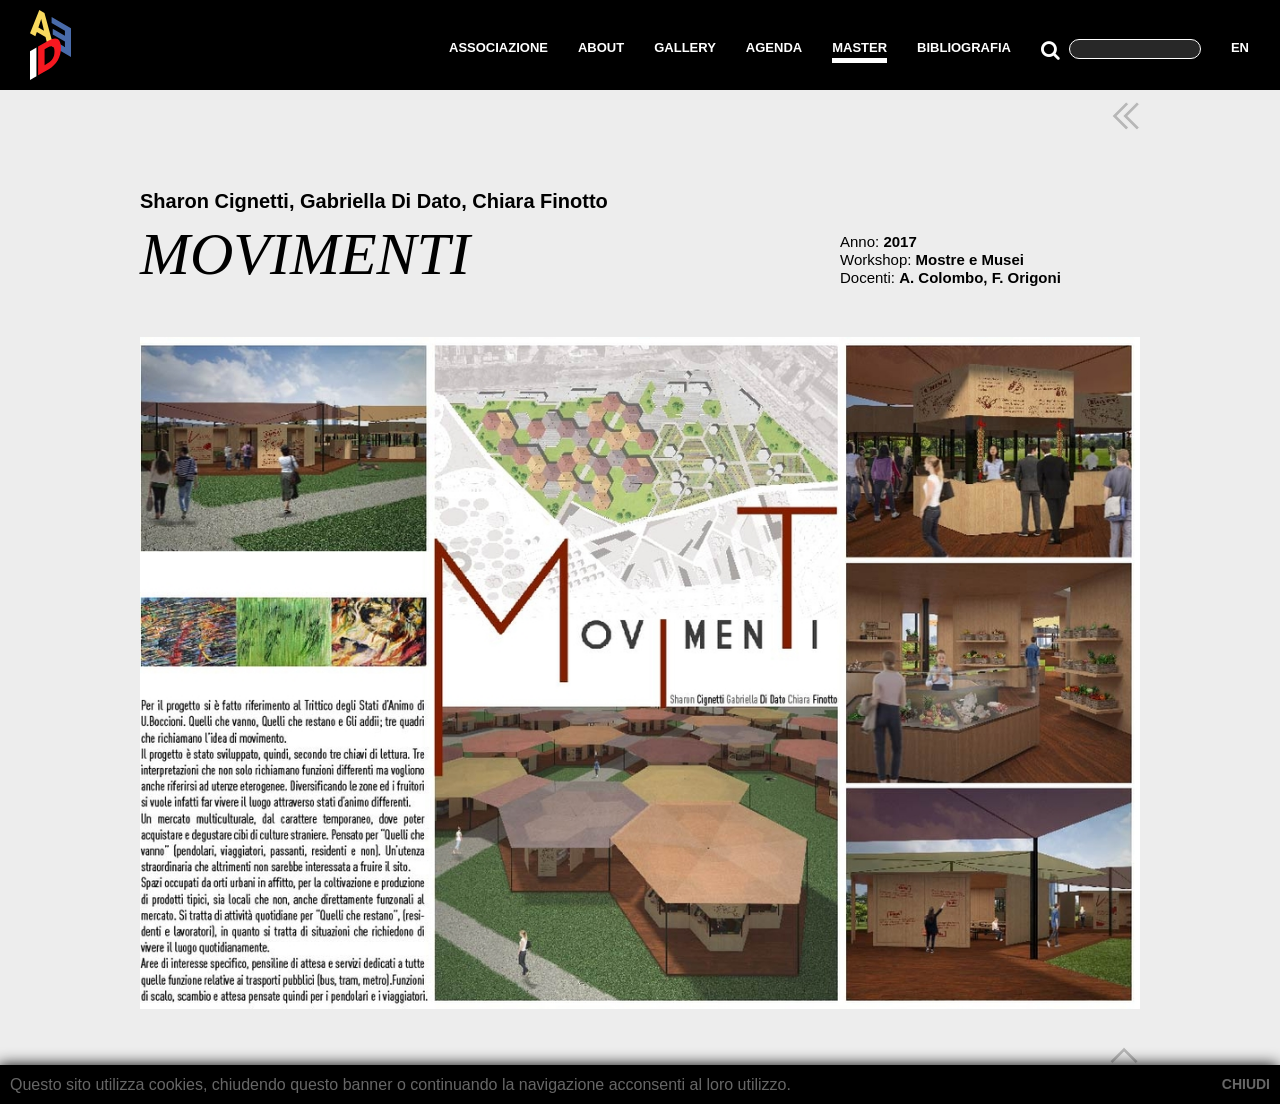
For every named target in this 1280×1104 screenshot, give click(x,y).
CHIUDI (1246, 1084)
